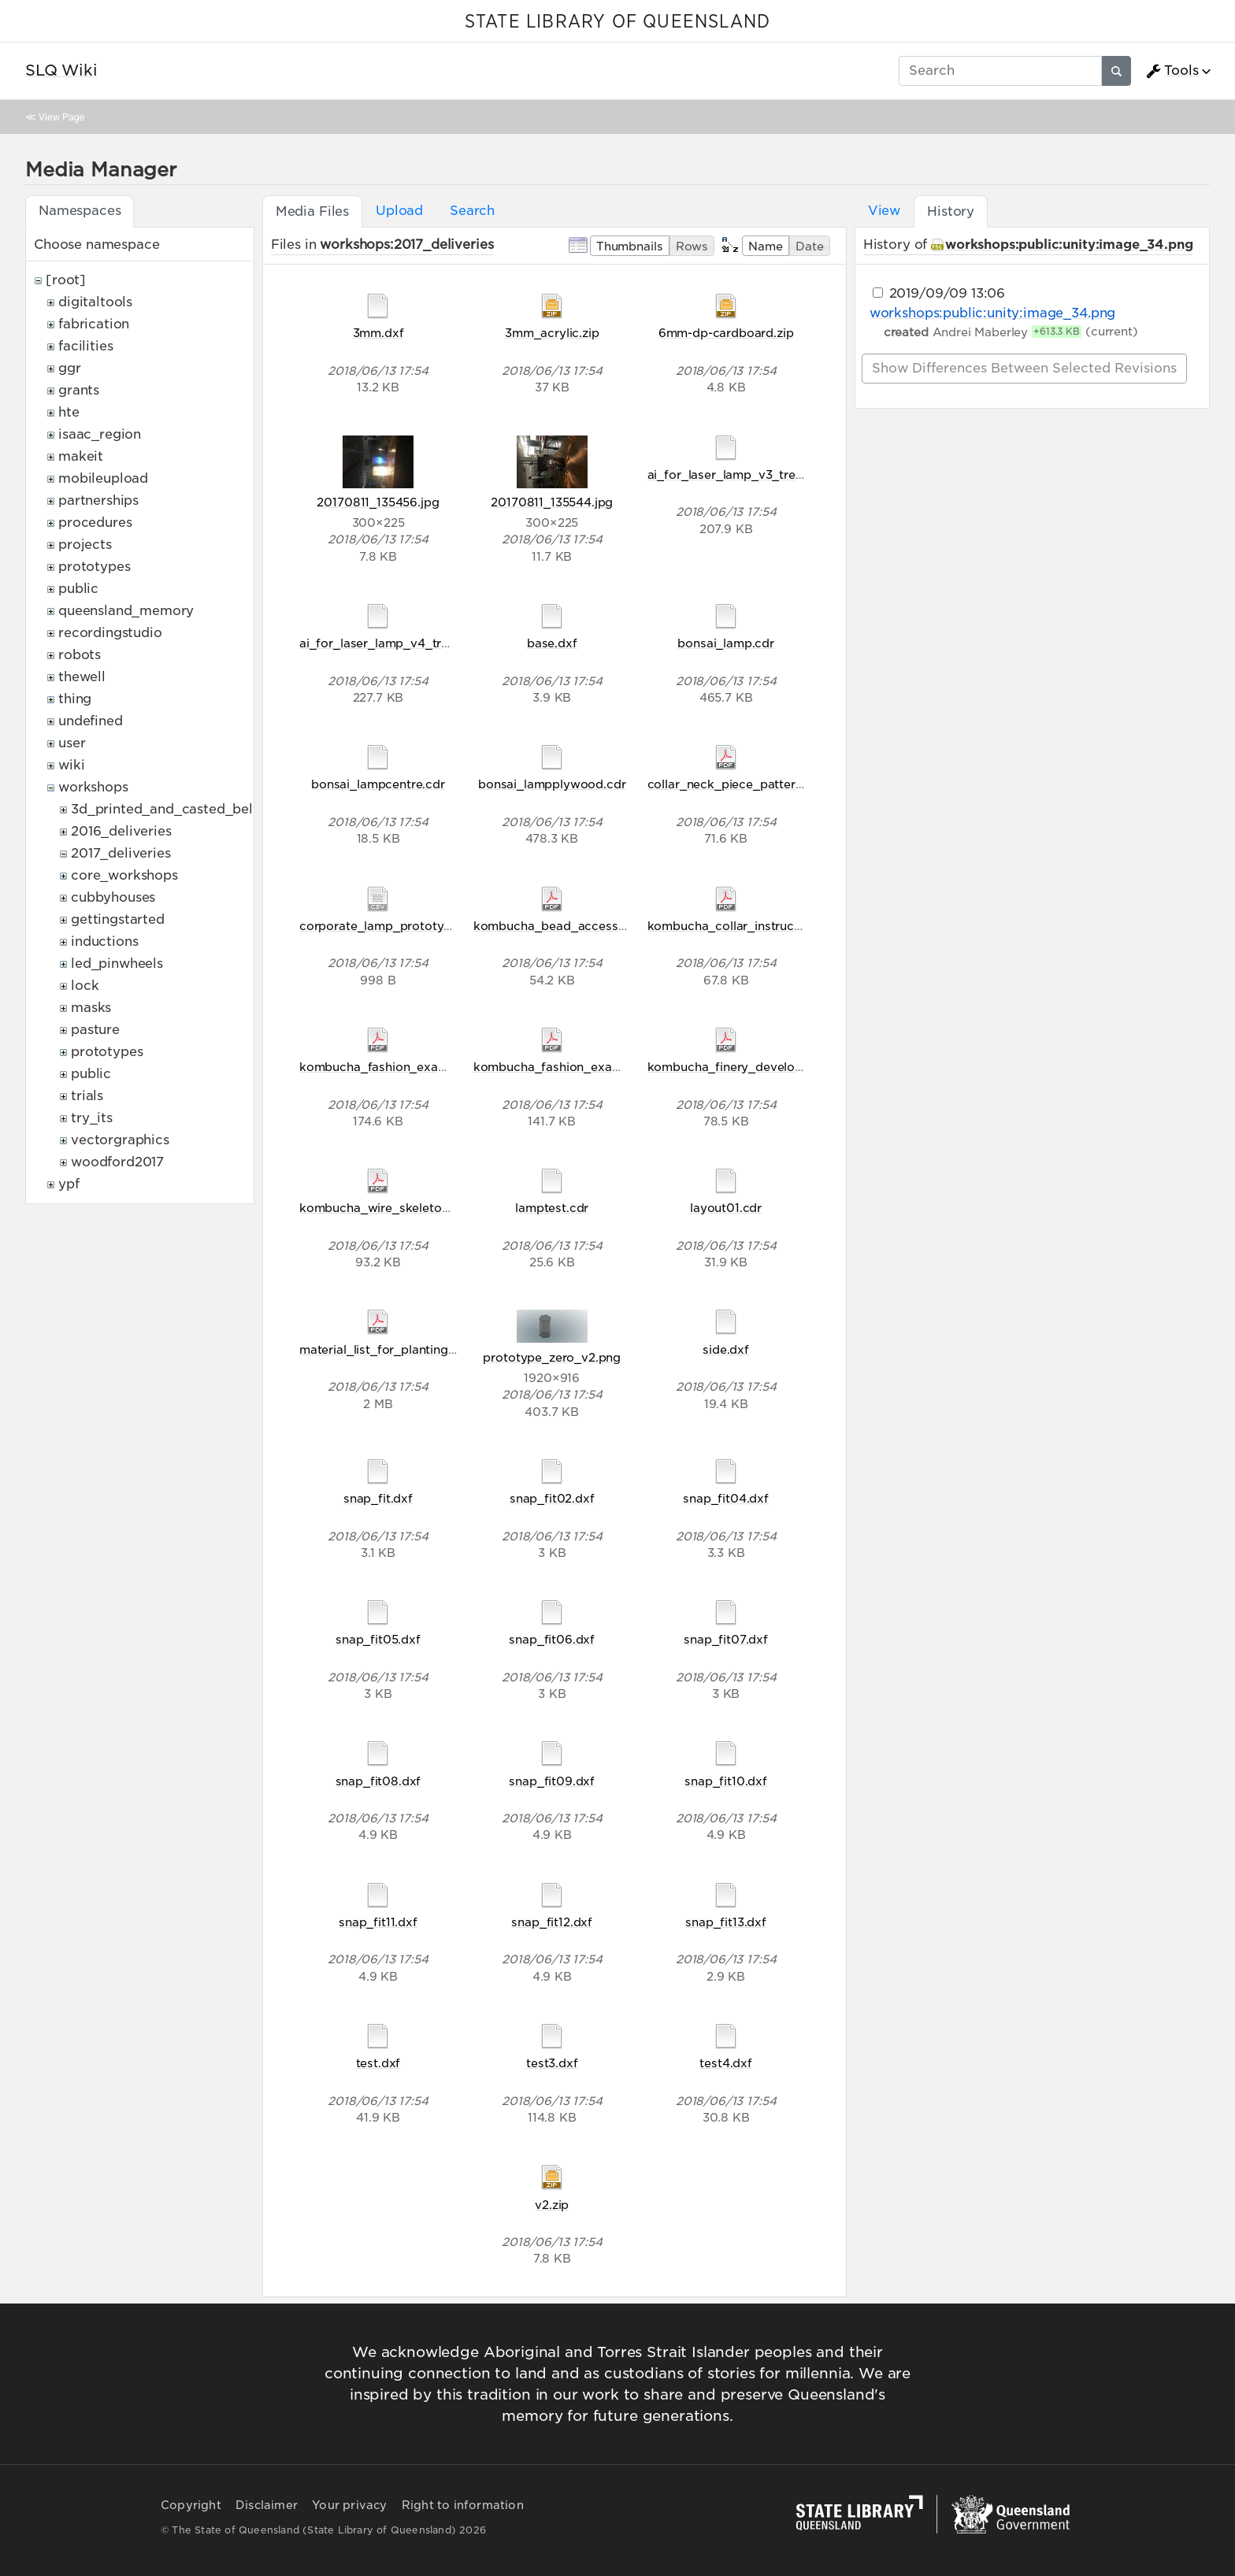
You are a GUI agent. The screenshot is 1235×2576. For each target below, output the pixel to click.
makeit (80, 456)
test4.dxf (725, 2063)
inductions (104, 941)
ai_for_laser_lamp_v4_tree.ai (384, 643)
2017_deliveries (121, 853)
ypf (69, 1184)
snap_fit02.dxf (552, 1498)
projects (85, 544)
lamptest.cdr (551, 1207)
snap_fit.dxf (378, 1498)
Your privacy (349, 2505)
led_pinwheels (117, 963)
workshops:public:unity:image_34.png (1068, 244)
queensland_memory (126, 610)
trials (87, 1095)
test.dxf (378, 2063)
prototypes (94, 566)
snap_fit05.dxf (378, 1639)
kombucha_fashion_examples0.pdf (575, 1066)
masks (91, 1007)
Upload (399, 210)
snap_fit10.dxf (725, 1781)
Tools (1172, 71)
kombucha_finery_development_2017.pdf (767, 1066)
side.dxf (726, 1349)
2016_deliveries (121, 831)
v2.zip (552, 2204)
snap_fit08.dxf (378, 1781)
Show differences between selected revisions (1024, 368)
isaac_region (99, 434)
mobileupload (103, 478)
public (78, 588)
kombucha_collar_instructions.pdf (746, 925)
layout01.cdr (726, 1207)
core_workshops (124, 875)
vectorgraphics (120, 1139)
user (71, 743)
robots (79, 654)
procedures (95, 522)
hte (69, 412)
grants (78, 390)
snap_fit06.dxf (552, 1639)
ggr (69, 368)
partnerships (98, 500)
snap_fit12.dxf (551, 1922)
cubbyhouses (113, 897)
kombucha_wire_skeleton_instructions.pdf (423, 1207)
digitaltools (95, 302)
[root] (66, 279)
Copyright (191, 2505)
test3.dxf (552, 2063)
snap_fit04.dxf (726, 1498)
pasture (95, 1029)
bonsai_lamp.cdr (725, 643)
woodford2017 (117, 1162)
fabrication (93, 324)
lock (84, 985)
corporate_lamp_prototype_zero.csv (406, 925)
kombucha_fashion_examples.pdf (397, 1066)
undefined (90, 720)
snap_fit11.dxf (378, 1922)
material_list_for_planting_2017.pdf (401, 1349)
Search (472, 210)
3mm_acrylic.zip (552, 332)
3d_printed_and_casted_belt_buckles (193, 809)
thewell (82, 676)
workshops (93, 787)
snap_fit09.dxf (552, 1781)
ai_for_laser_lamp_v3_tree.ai (731, 474)
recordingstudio (110, 632)
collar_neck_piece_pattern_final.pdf (752, 784)
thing (74, 698)
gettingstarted (118, 919)
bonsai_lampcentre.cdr (378, 784)
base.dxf (552, 643)
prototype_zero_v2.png (552, 1357)
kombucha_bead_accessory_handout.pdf (594, 925)
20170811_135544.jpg (552, 502)
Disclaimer (267, 2505)
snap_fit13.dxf (725, 1922)
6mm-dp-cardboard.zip (726, 332)
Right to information (463, 2505)
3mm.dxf (378, 332)
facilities (85, 346)
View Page (61, 117)
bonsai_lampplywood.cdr (551, 784)
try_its (92, 1117)
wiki (71, 765)
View (884, 210)
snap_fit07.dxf (726, 1639)
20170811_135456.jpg (378, 502)
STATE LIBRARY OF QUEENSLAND (617, 22)
